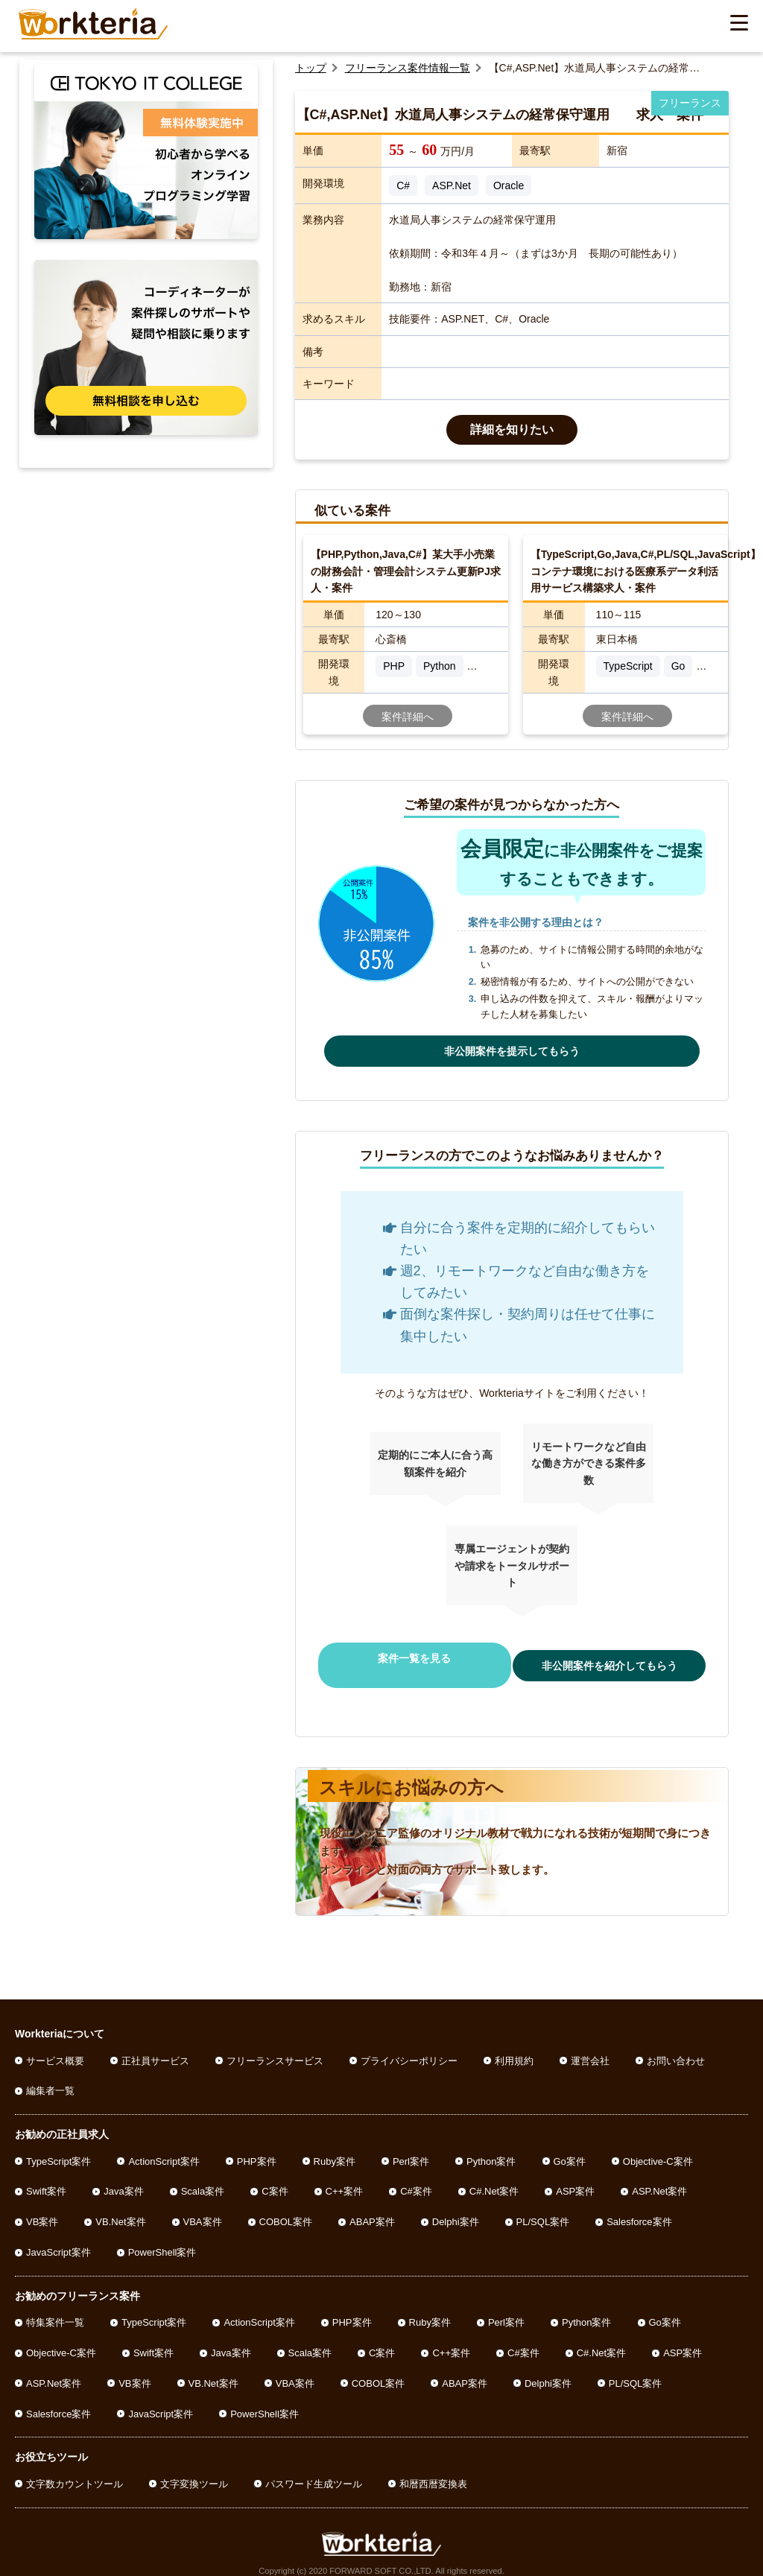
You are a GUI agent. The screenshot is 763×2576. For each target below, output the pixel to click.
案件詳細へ (408, 717)
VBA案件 (202, 2208)
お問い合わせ (676, 2046)
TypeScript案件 (58, 2147)
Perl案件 (411, 2147)
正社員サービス (155, 2046)
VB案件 (42, 2208)
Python (439, 666)
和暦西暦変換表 (433, 2469)
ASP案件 (575, 2177)
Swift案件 (46, 2177)
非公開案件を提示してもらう (512, 1051)
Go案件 (570, 2147)
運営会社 (590, 2046)
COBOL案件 (286, 2208)
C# (403, 185)
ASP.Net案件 (659, 2177)
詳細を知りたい (512, 429)
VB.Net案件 (120, 2208)
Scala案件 (203, 2177)
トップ (310, 68)
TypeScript (628, 666)
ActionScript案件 (163, 2147)
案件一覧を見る (409, 1658)
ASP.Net (451, 185)
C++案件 (345, 2177)
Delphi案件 (455, 2208)
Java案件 (123, 2177)
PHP (394, 666)
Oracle (508, 185)
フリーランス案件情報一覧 (407, 68)
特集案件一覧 (55, 2309)
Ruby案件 (334, 2147)
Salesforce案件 (639, 2208)
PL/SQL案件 (543, 2208)
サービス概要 (55, 2046)
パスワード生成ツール (313, 2469)
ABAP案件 (372, 2208)
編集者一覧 (50, 2077)
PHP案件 (256, 2147)
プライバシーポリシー (409, 2046)
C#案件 (416, 2177)
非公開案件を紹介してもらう (615, 1658)
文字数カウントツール (74, 2469)
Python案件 (491, 2147)
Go (678, 666)
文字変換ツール (194, 2469)
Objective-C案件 (658, 2147)
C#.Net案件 (494, 2177)
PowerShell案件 (162, 2239)
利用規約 (514, 2046)
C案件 (275, 2177)
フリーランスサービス (275, 2046)
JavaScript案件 (58, 2239)
